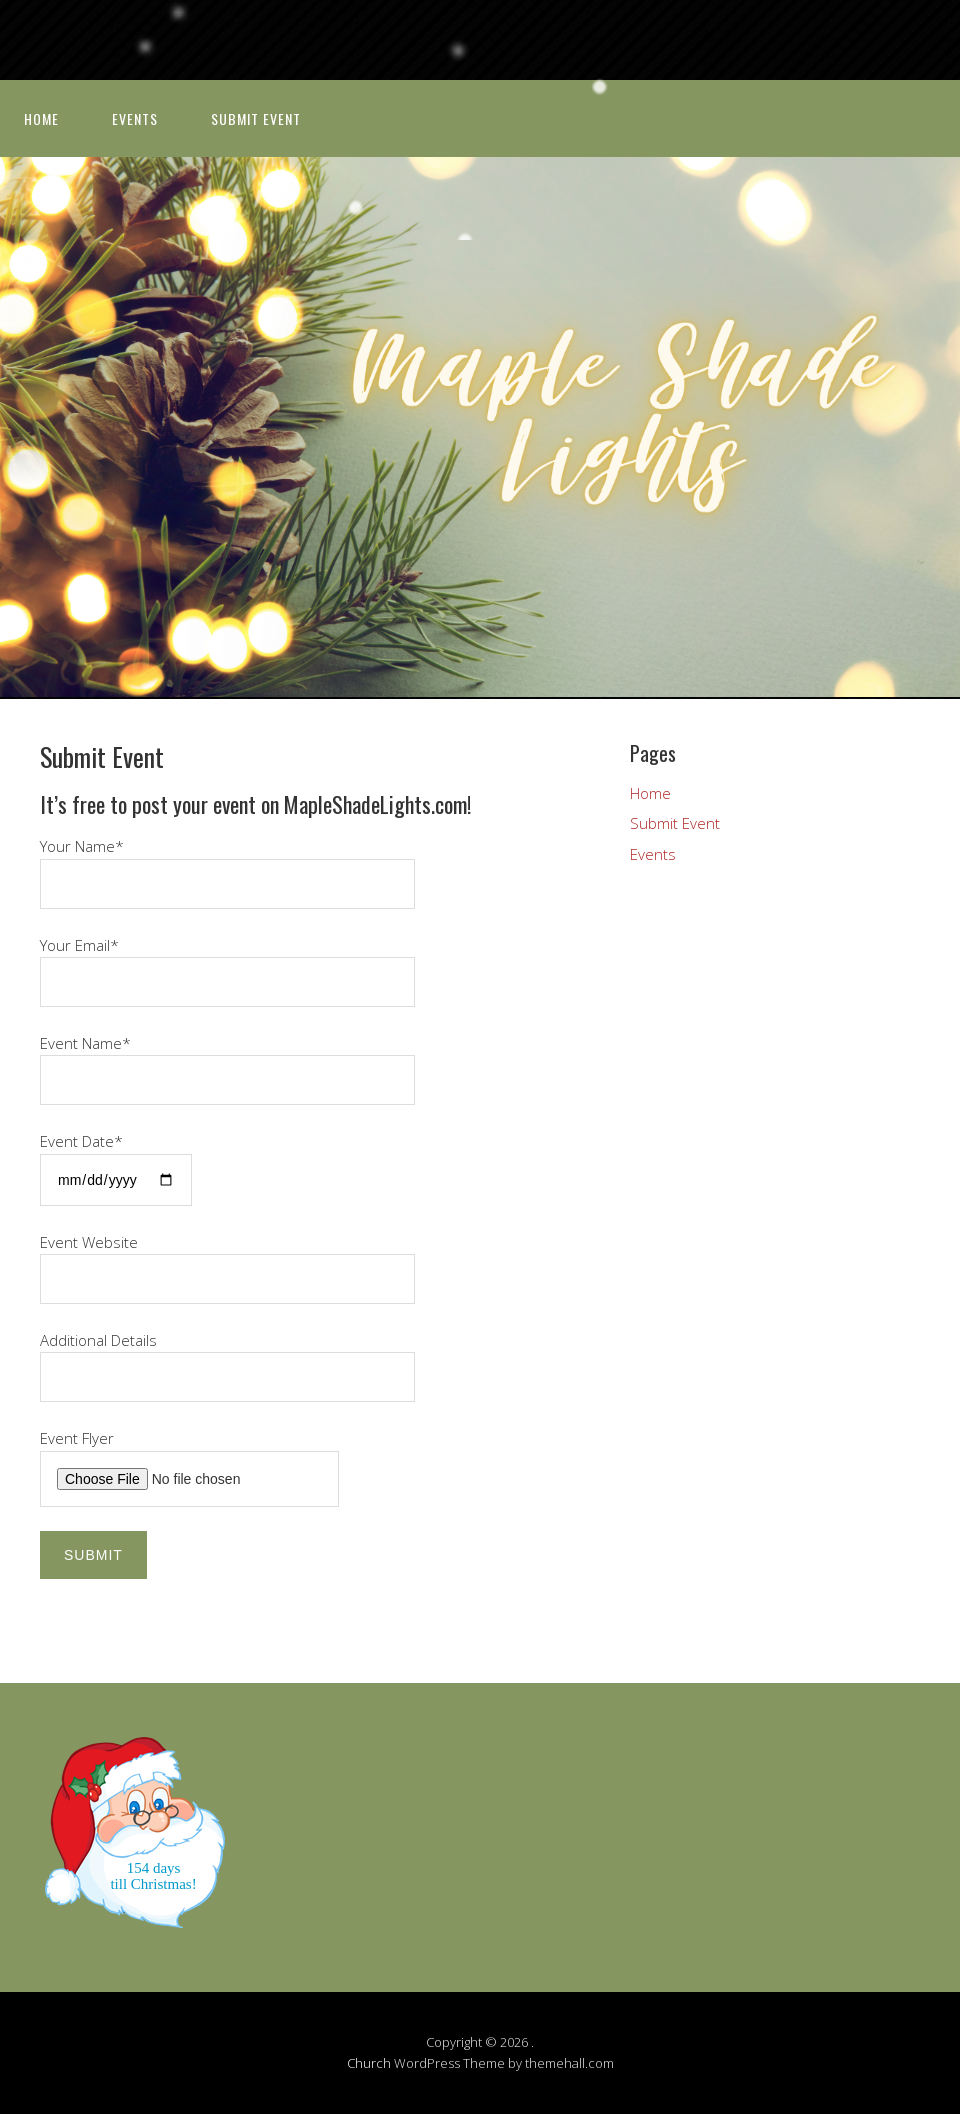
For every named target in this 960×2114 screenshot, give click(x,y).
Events (135, 118)
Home (41, 118)
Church (369, 2063)
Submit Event (256, 118)
